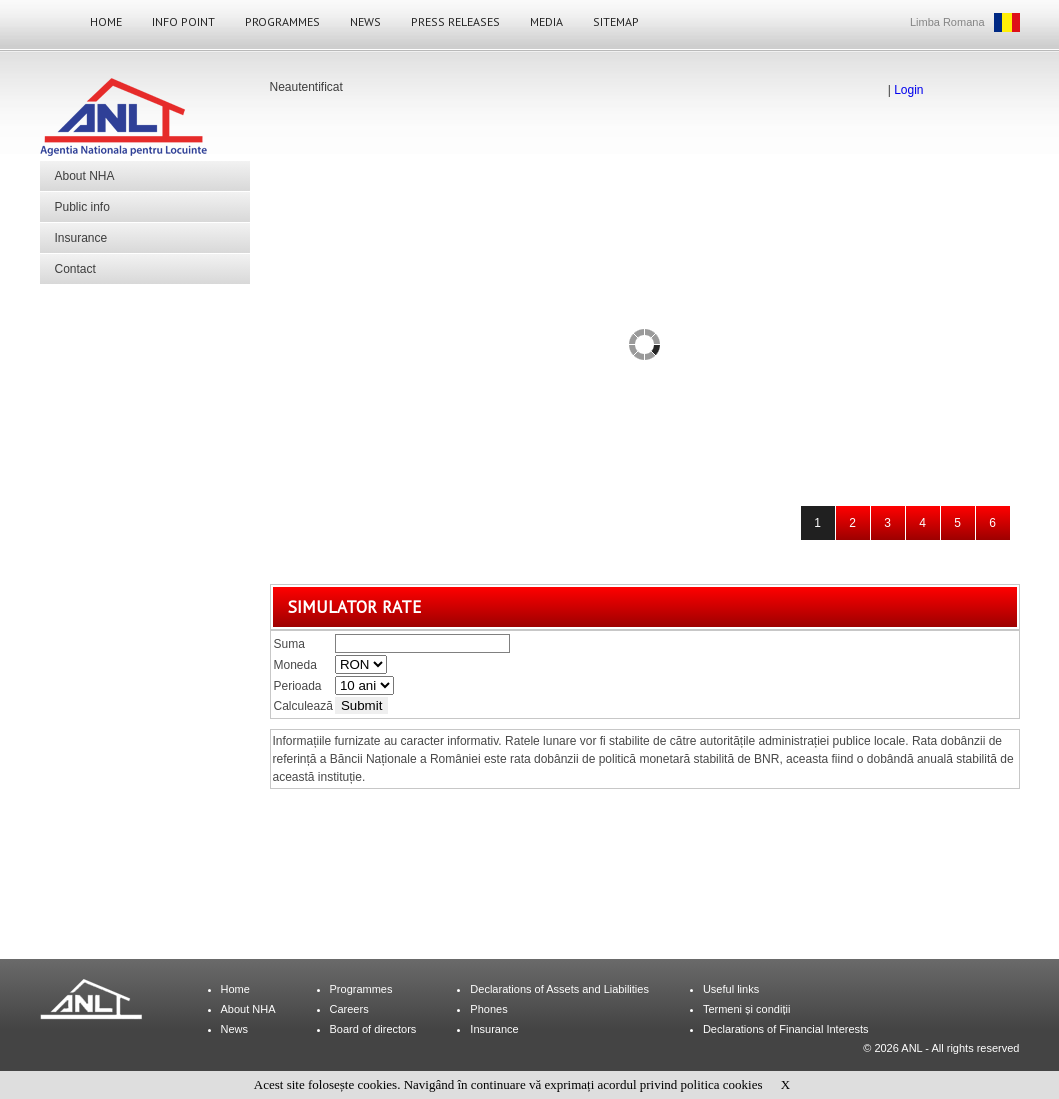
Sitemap (616, 21)
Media (546, 21)
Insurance (81, 238)
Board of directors (373, 1029)
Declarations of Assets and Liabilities (559, 989)
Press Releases (455, 21)
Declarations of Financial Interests (786, 1029)
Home (106, 21)
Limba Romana (947, 22)
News (365, 21)
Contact (75, 269)
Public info (82, 207)
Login (908, 90)
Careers (349, 1009)
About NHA (85, 176)
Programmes (282, 21)
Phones (488, 1009)
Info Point (183, 21)
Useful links (731, 989)
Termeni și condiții (746, 1009)
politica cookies (722, 1084)
